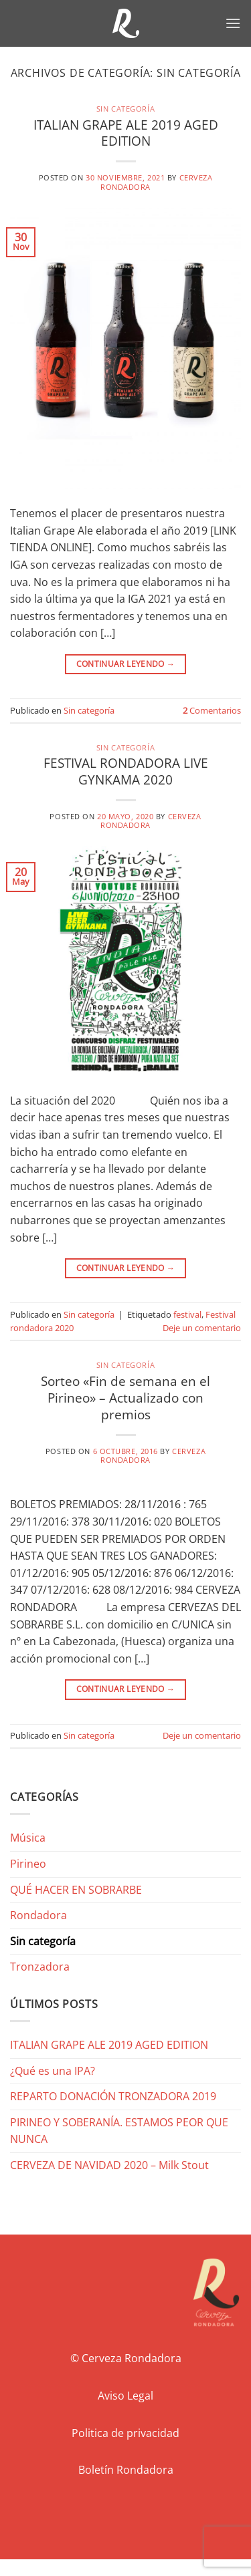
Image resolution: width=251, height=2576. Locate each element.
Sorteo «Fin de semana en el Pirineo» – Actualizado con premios (125, 1397)
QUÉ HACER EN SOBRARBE (76, 1889)
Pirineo (28, 1863)
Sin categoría (125, 109)
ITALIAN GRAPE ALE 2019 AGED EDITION (125, 133)
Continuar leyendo (125, 664)
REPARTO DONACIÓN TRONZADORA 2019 (113, 2096)
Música (28, 1837)
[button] (233, 23)
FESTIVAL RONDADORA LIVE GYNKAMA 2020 (126, 771)
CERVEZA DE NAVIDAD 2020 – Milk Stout (109, 2165)
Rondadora (38, 1915)
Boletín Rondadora (125, 2469)
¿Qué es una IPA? (52, 2070)
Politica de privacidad (125, 2433)
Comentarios (212, 710)
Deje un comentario (202, 1328)
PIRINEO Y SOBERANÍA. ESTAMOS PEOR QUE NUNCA (119, 2131)
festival (187, 1314)
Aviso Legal (125, 2395)
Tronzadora (40, 1966)
